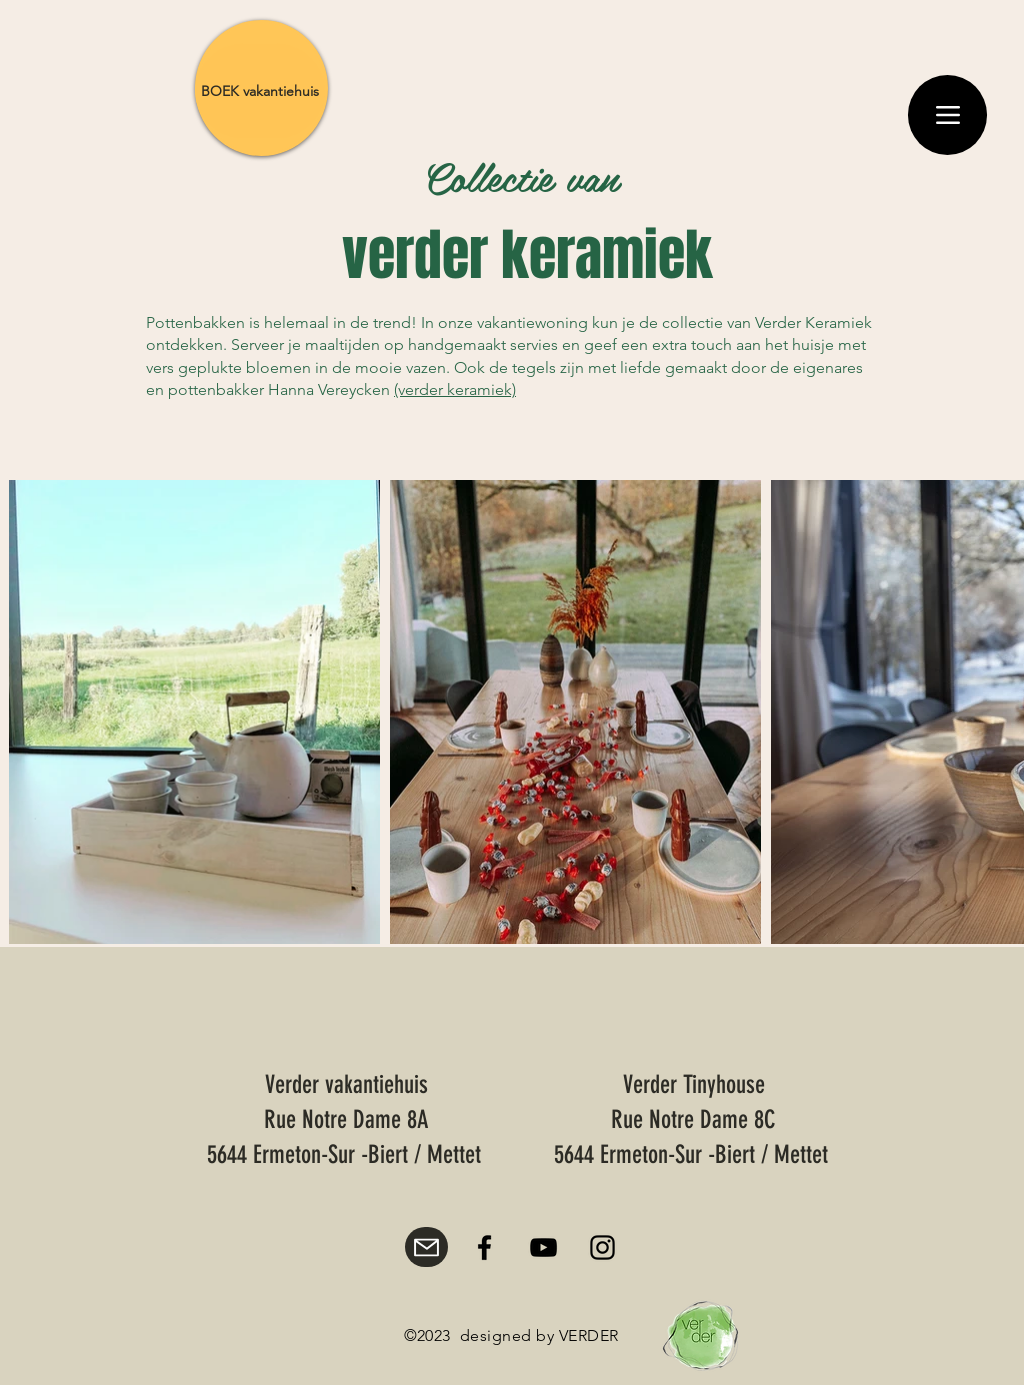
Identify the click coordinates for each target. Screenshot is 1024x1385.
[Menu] (947, 115)
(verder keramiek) (455, 389)
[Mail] (426, 1247)
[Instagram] (602, 1247)
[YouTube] (543, 1247)
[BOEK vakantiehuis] (260, 91)
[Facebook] (484, 1247)
